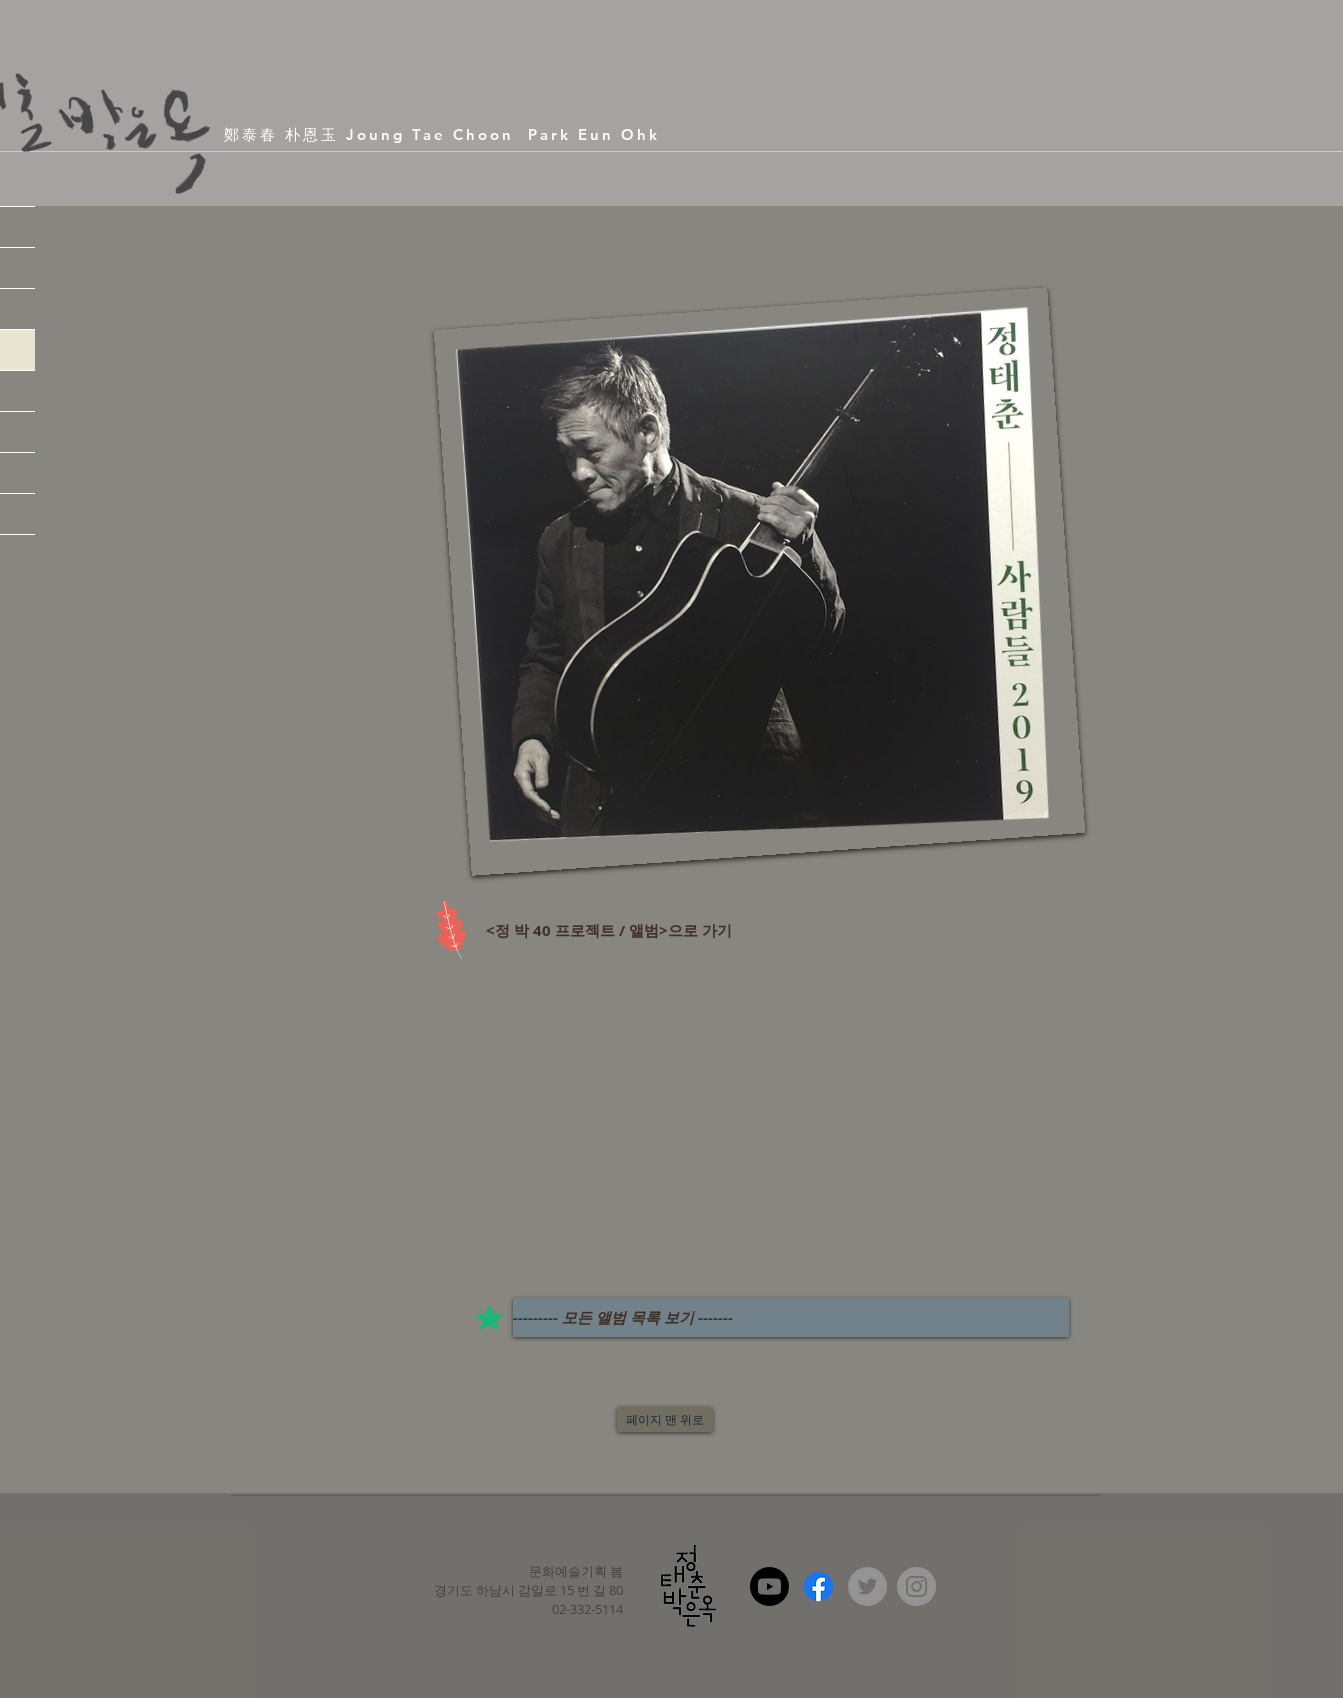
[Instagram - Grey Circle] (916, 1586)
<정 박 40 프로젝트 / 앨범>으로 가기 (607, 930)
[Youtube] (769, 1586)
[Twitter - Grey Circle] (867, 1586)
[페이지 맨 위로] (665, 1419)
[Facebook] (818, 1586)
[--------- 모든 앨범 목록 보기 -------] (791, 1317)
